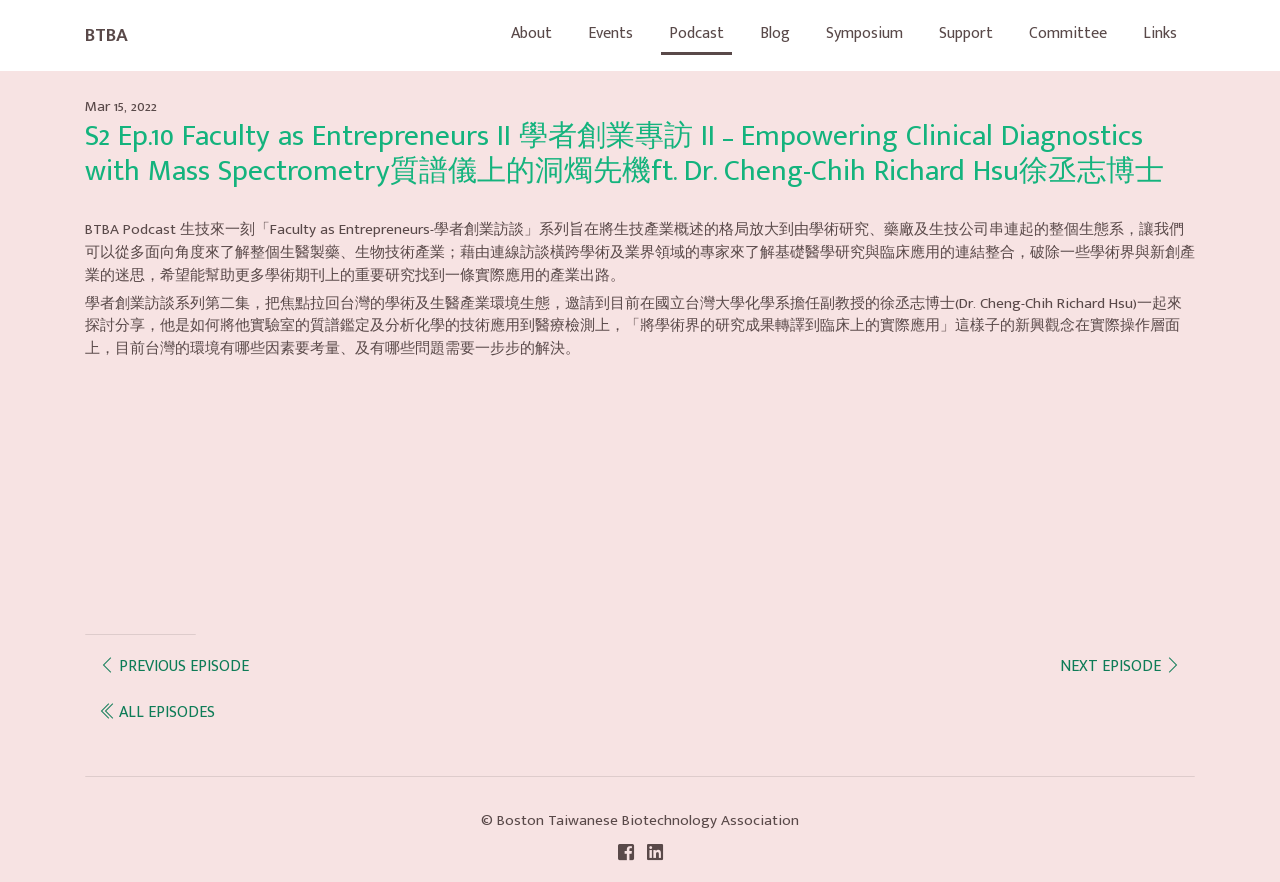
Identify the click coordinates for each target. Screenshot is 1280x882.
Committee (1068, 33)
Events (610, 33)
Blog (775, 33)
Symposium (864, 33)
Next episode (1120, 666)
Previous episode (174, 666)
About (531, 33)
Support (966, 33)
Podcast (696, 33)
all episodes (157, 712)
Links (1160, 33)
